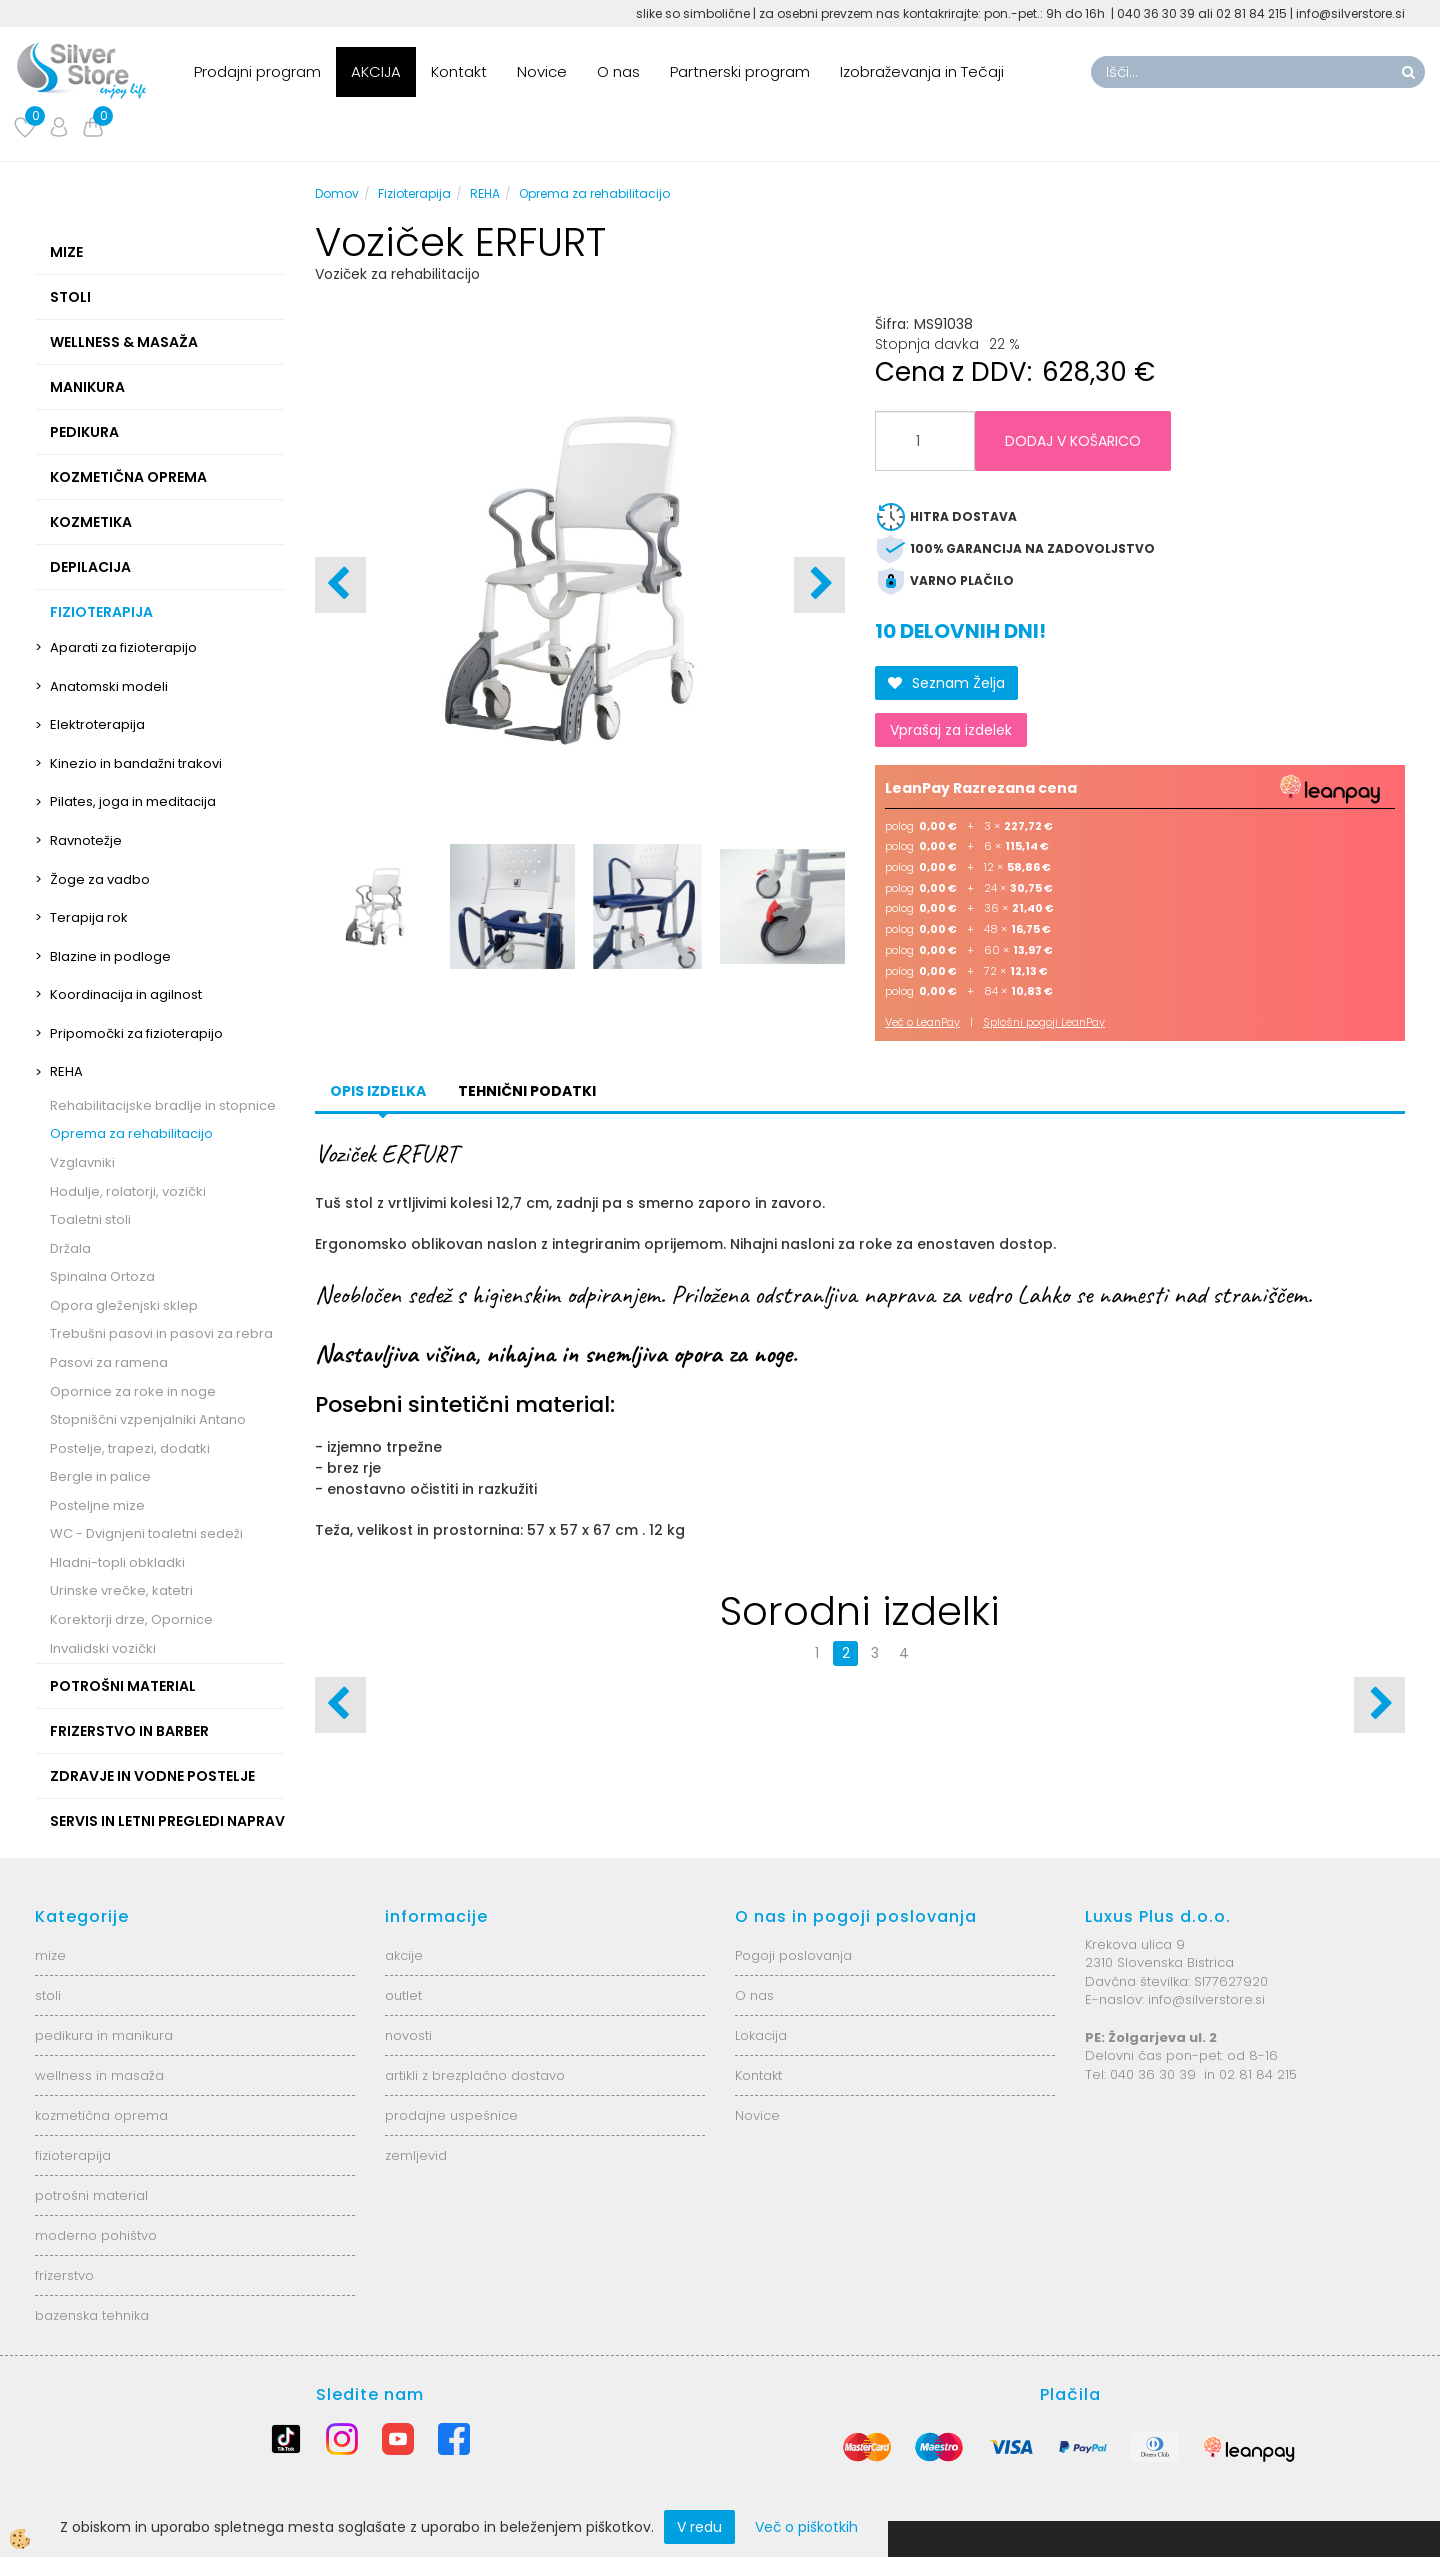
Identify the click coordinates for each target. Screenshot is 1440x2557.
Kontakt (459, 71)
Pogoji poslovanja (793, 1955)
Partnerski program (740, 71)
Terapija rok (89, 917)
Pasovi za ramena (109, 1362)
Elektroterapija (97, 724)
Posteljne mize (97, 1505)
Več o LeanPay (922, 1022)
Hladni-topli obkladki (117, 1562)
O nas (618, 71)
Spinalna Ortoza (102, 1276)
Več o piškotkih (806, 2527)
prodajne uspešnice (451, 2115)
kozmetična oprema (101, 2115)
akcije (404, 1955)
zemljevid (416, 2155)
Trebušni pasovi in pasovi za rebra (161, 1333)
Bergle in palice (100, 1476)
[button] (819, 585)
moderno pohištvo (96, 2235)
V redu (699, 2527)
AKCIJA (376, 71)
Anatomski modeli (109, 686)
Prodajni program (257, 71)
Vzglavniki (82, 1162)
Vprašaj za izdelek (951, 730)
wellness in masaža (99, 2075)
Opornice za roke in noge (133, 1391)
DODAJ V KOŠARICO (1073, 441)
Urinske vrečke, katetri (121, 1590)
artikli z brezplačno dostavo (475, 2075)
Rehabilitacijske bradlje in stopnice (163, 1105)
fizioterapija (73, 2155)
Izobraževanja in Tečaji (922, 71)
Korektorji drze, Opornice (131, 1619)
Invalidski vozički (103, 1648)
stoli (48, 1995)
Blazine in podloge (110, 956)
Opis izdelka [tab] (378, 1091)
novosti (408, 2035)
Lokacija (761, 2035)
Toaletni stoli (90, 1219)
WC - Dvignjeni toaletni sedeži (146, 1533)
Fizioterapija (414, 193)
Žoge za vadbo (100, 879)
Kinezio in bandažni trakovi (136, 763)
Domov (337, 193)
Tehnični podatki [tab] (527, 1091)
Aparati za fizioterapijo (123, 647)
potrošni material (91, 2195)
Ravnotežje (86, 840)
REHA (66, 1071)
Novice (542, 71)
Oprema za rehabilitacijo (131, 1133)
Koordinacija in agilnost (126, 994)
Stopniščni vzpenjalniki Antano (148, 1419)
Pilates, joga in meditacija (133, 801)
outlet (403, 1995)
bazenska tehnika (92, 2315)
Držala (70, 1248)
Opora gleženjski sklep (124, 1305)
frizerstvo (64, 2275)
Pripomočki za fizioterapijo (136, 1033)
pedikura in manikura (104, 2035)
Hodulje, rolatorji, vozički (128, 1191)
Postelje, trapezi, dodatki (130, 1448)
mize (50, 1955)
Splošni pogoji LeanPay (1044, 1022)
